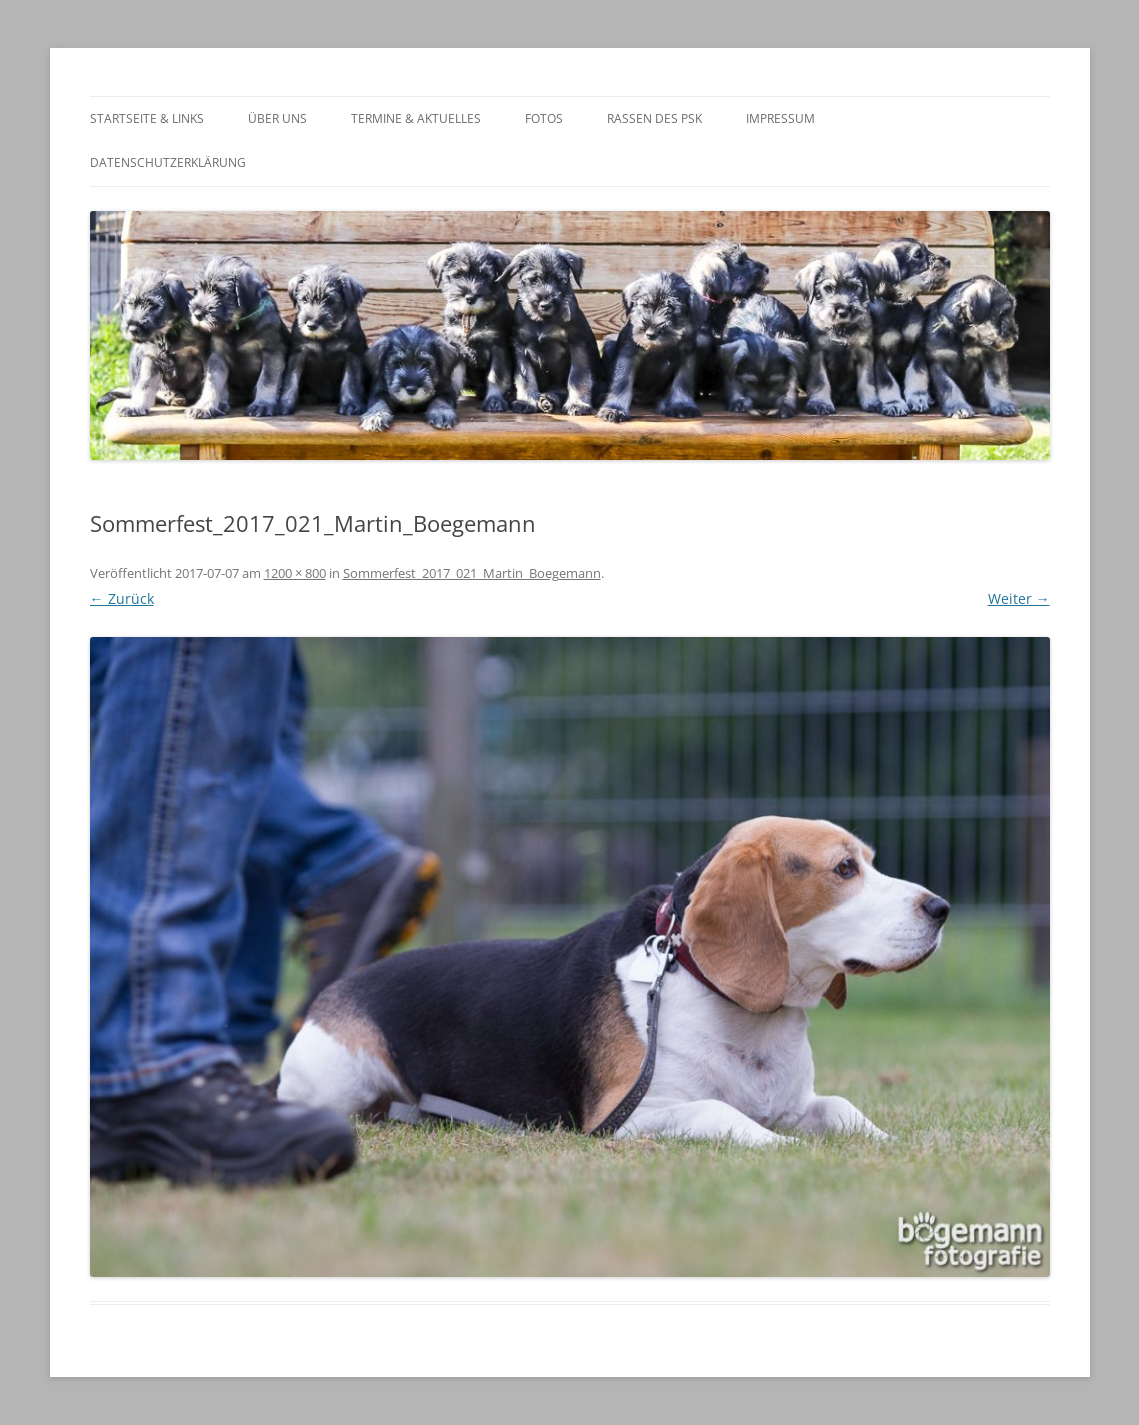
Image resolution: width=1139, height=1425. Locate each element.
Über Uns (277, 118)
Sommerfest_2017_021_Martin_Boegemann (472, 573)
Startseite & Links (147, 118)
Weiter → (1019, 598)
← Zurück (122, 598)
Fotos (544, 118)
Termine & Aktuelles (416, 118)
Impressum (780, 118)
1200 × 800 (295, 573)
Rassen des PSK (654, 118)
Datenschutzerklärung (168, 162)
